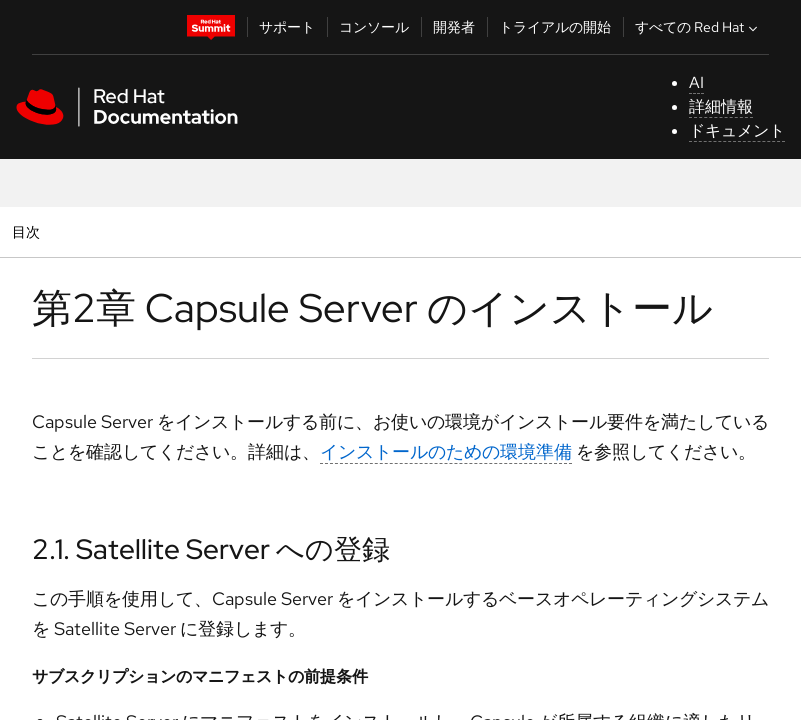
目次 (28, 231)
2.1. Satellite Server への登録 (211, 549)
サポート (287, 27)
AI (696, 82)
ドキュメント (737, 130)
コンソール (374, 27)
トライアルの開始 (555, 27)
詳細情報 (721, 106)
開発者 (454, 27)
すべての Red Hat (698, 27)
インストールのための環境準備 (446, 451)
